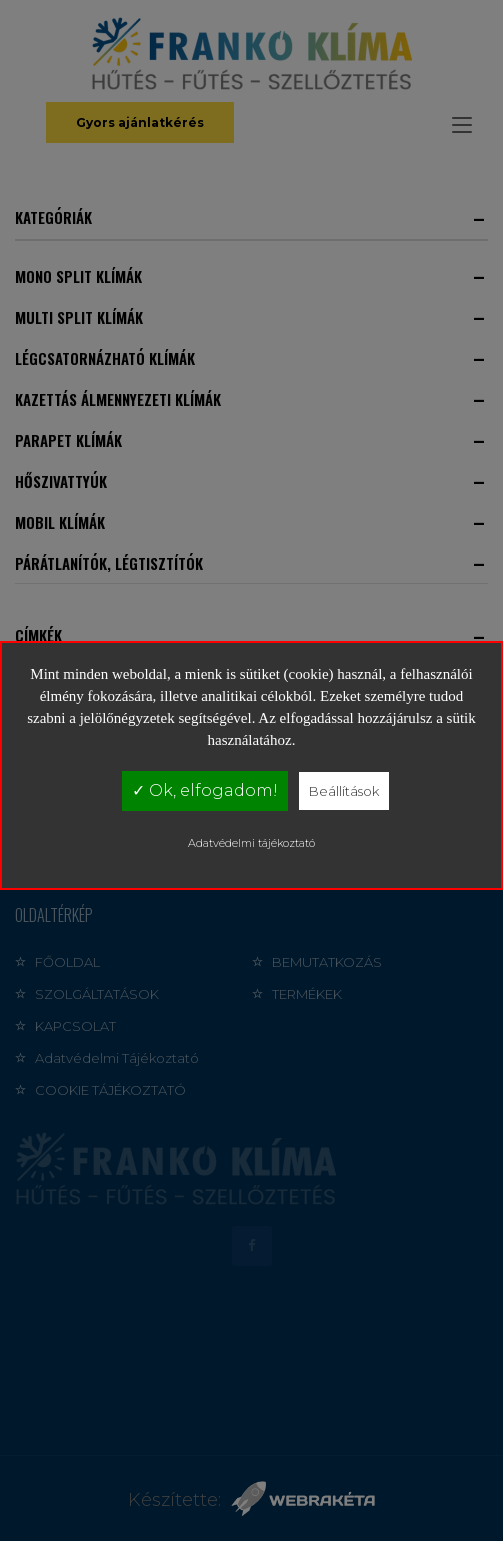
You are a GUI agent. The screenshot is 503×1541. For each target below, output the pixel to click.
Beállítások (344, 791)
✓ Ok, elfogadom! (205, 790)
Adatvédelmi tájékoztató (251, 843)
